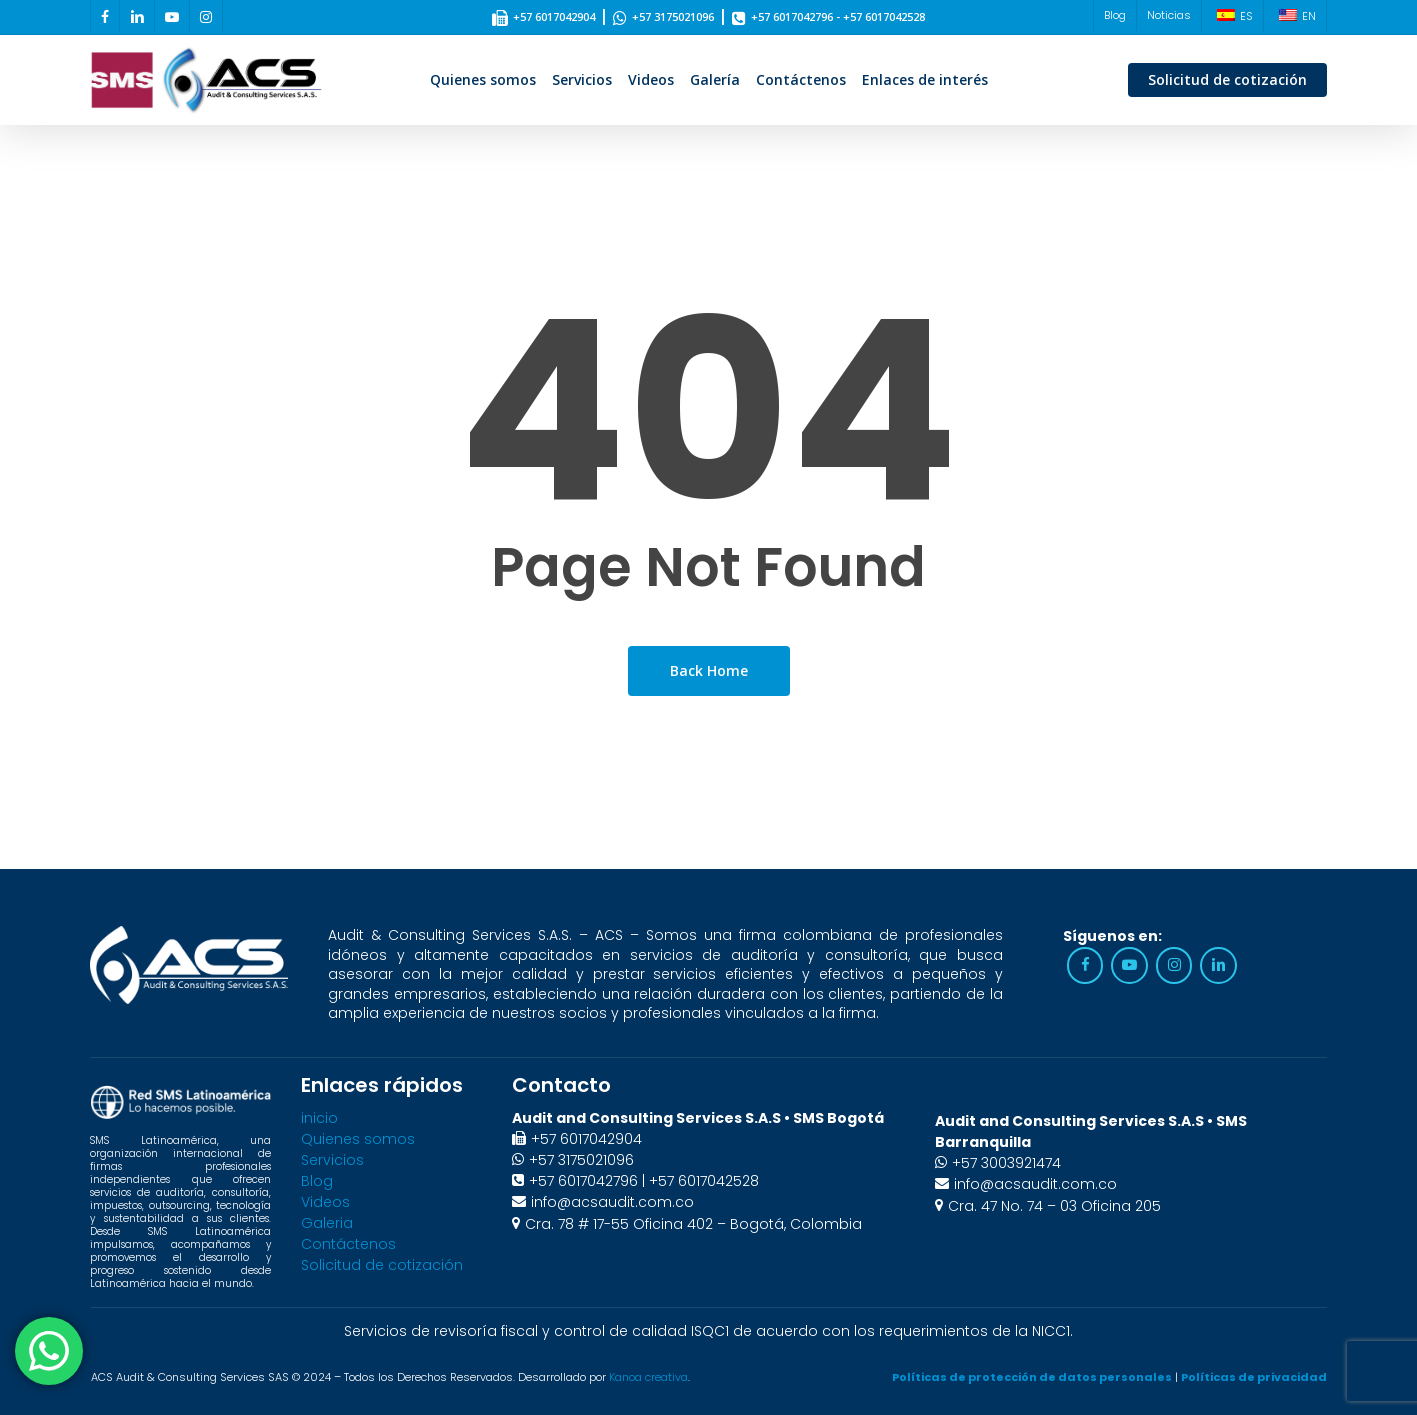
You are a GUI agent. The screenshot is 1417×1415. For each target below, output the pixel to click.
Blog (317, 1181)
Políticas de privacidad (1254, 1377)
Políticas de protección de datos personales (1032, 1377)
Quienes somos (358, 1139)
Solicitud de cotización (382, 1265)
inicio (319, 1118)
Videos (325, 1202)
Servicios (332, 1160)
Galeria (327, 1223)
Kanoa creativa (648, 1377)
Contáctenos (348, 1244)
